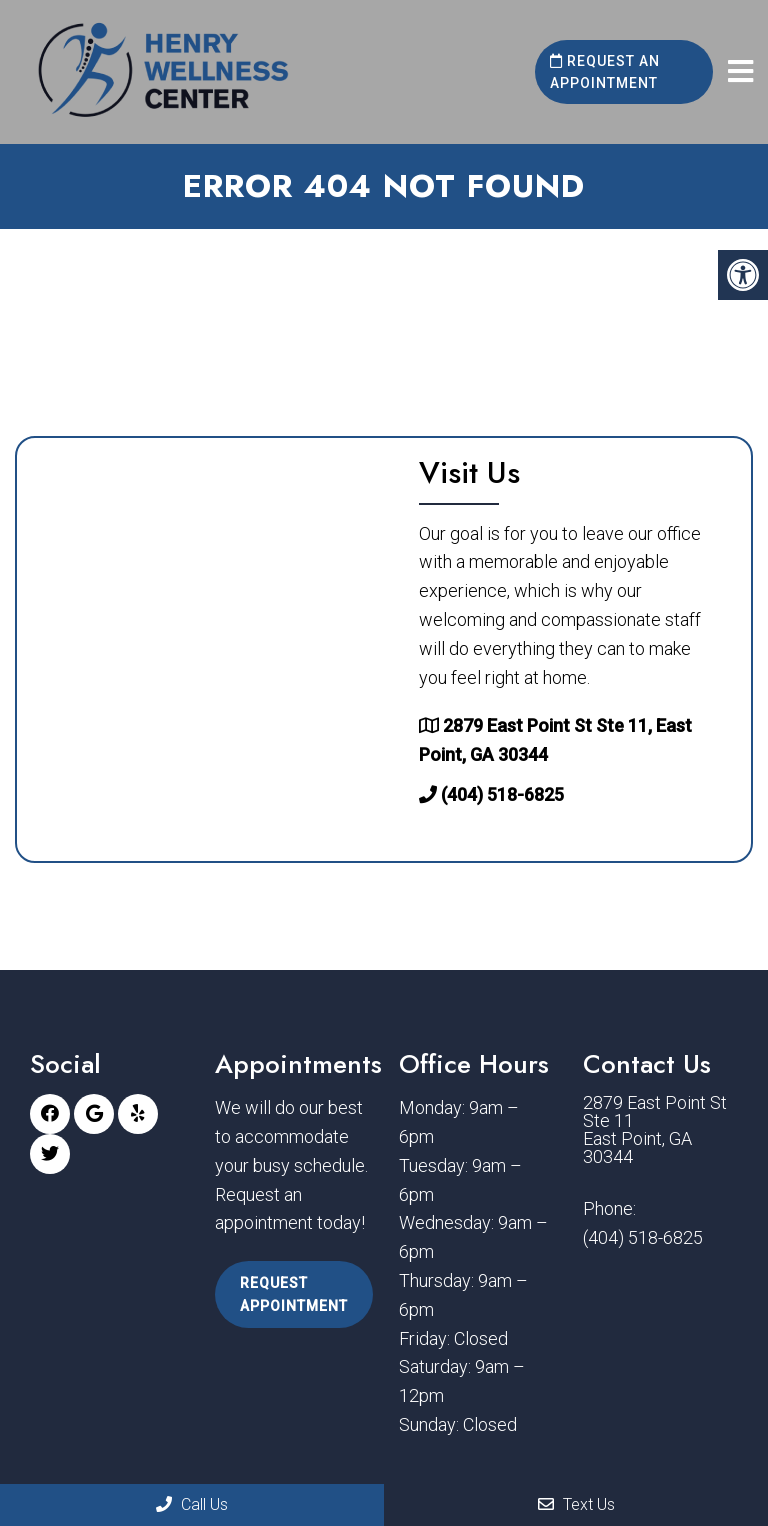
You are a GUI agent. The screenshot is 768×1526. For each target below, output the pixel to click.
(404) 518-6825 (502, 794)
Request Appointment (294, 1294)
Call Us (192, 1504)
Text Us (576, 1504)
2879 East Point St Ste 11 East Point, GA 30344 (655, 1130)
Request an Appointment (605, 72)
